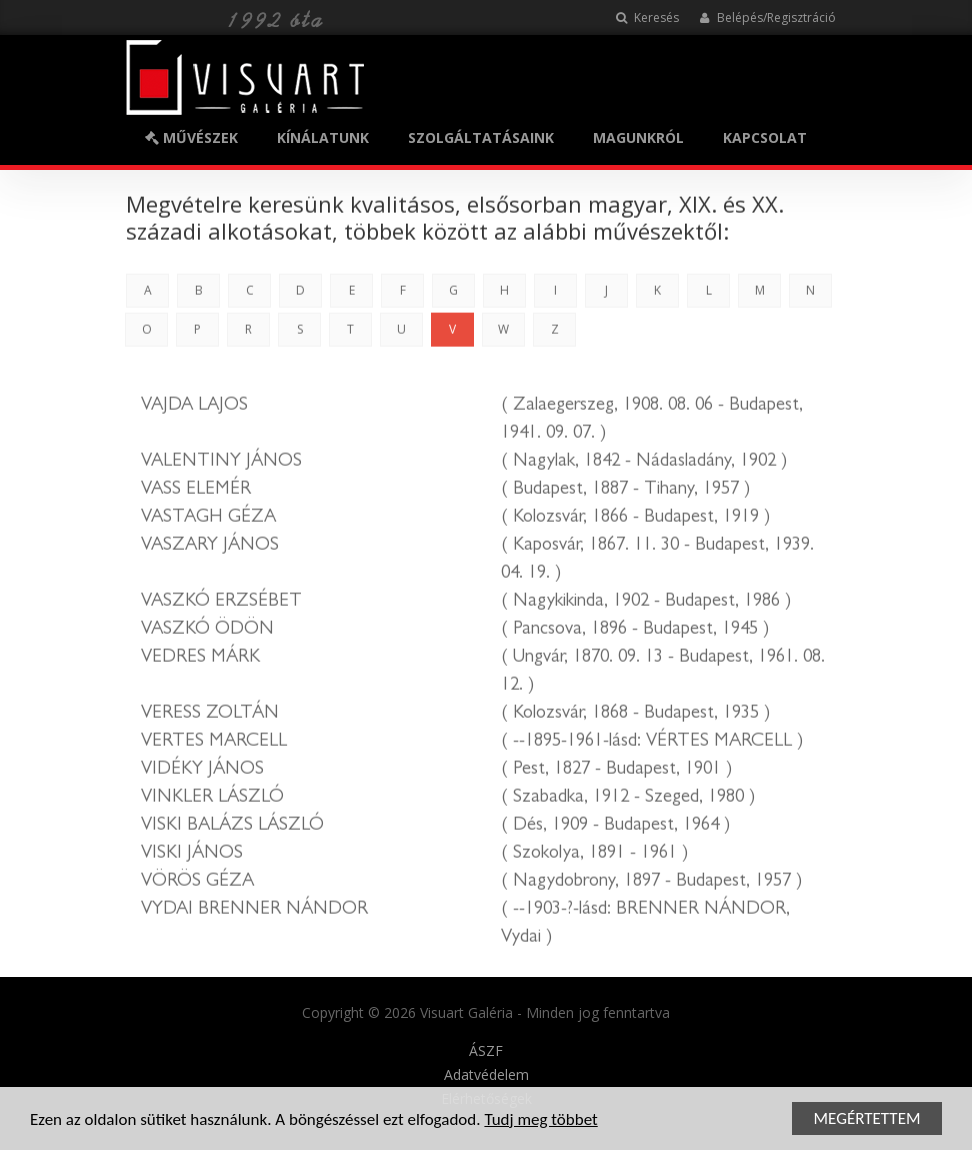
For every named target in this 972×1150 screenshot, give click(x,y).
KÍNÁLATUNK (323, 137)
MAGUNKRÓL (638, 137)
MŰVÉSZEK (191, 137)
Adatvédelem (486, 1075)
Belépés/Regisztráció (767, 17)
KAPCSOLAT (765, 137)
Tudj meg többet (540, 1120)
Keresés (647, 17)
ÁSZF (486, 1051)
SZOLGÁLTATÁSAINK (481, 137)
